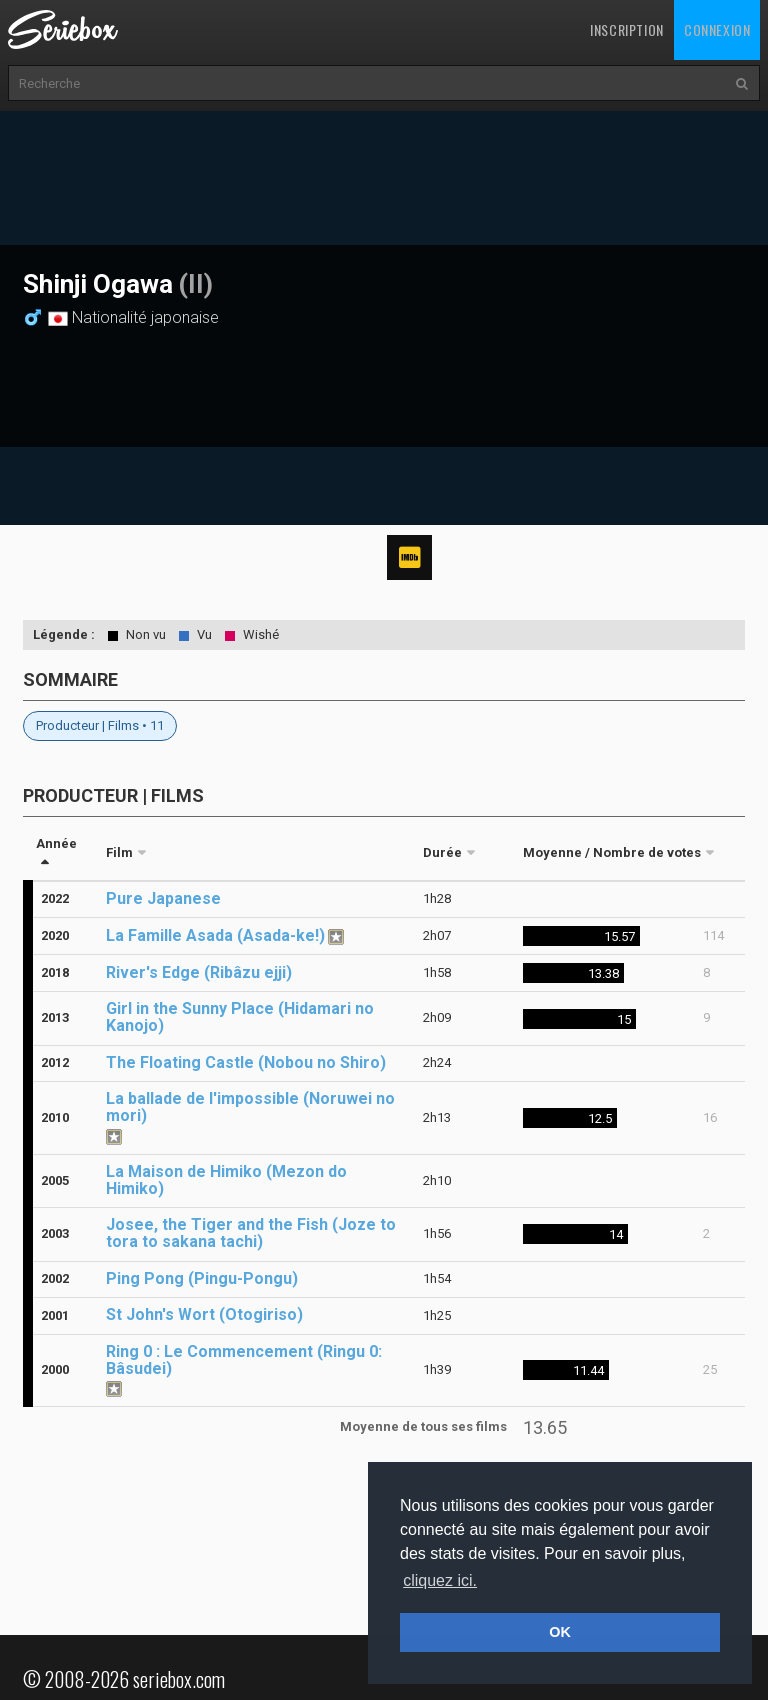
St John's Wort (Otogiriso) (204, 1314)
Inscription (627, 29)
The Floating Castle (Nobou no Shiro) (246, 1062)
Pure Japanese (163, 898)
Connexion (717, 29)
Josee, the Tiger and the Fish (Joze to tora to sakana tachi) (251, 1233)
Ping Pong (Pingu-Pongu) (202, 1278)
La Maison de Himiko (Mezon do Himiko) (226, 1180)
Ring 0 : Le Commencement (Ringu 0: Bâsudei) (244, 1360)
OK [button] (560, 1632)
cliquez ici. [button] (440, 1580)
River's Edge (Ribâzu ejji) (199, 972)
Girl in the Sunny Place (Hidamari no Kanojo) (240, 1017)
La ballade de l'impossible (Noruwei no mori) (250, 1107)
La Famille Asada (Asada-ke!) (215, 935)
